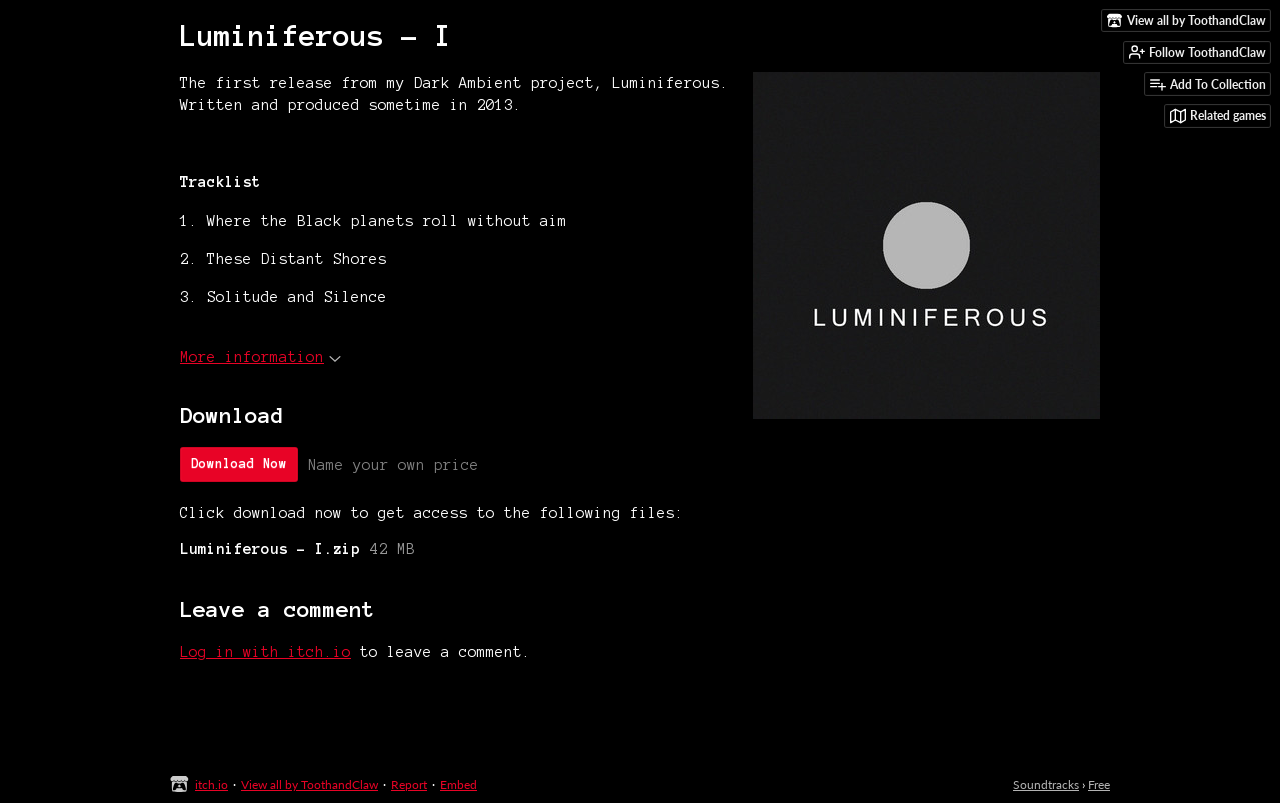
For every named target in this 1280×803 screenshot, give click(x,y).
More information (260, 357)
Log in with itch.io (265, 652)
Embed (458, 784)
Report (409, 784)
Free (1099, 784)
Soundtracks (1046, 784)
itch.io (211, 784)
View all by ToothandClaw (309, 784)
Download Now (239, 464)
